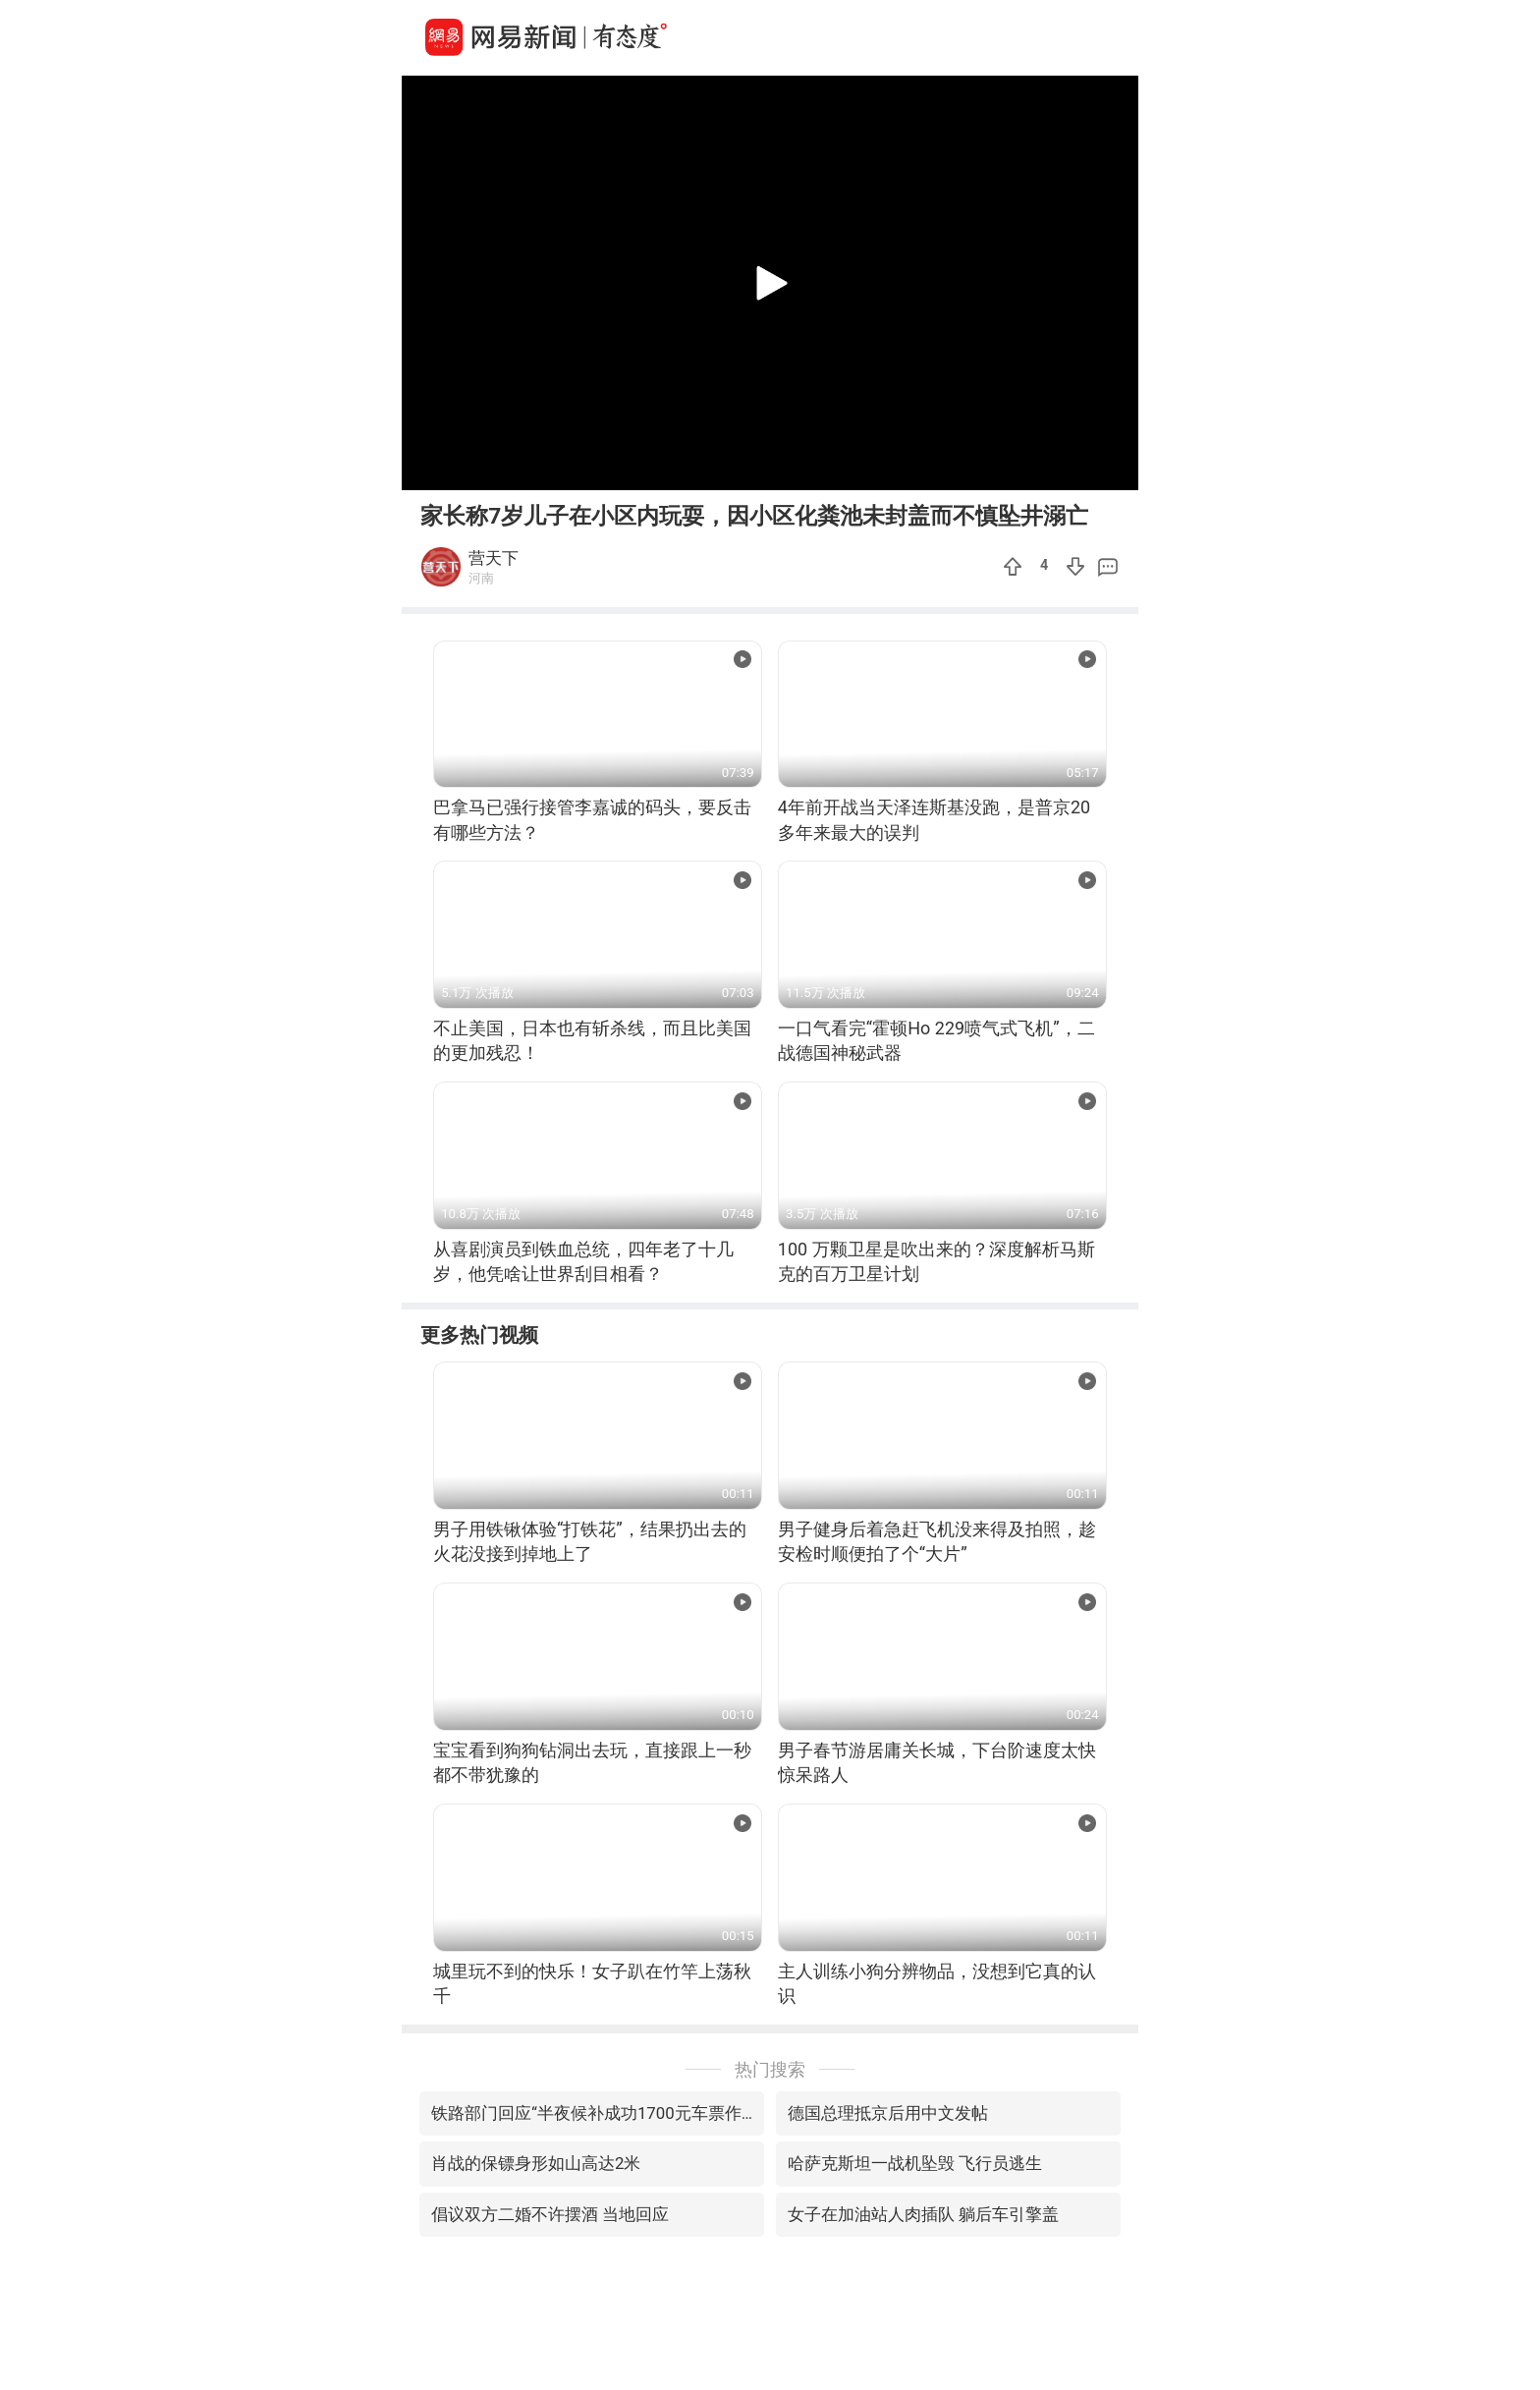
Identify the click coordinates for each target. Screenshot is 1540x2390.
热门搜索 (770, 2069)
